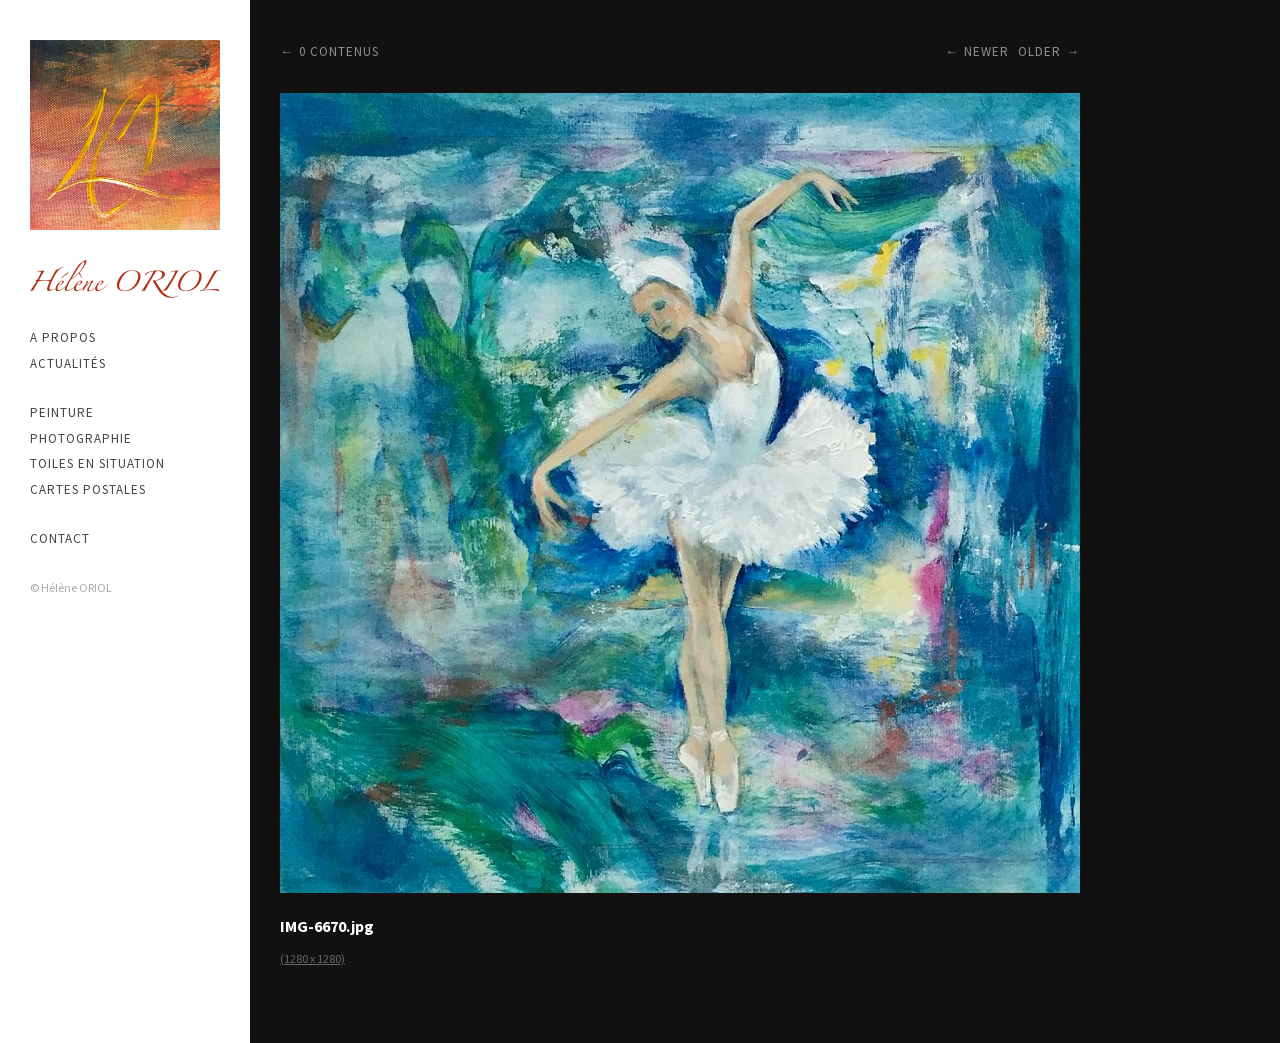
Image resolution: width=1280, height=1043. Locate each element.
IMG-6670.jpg (327, 926)
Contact (60, 538)
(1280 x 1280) (312, 958)
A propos (63, 337)
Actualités (68, 363)
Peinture (62, 412)
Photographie (81, 438)
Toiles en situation (97, 463)
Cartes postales (88, 489)
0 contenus (339, 51)
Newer (986, 51)
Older (1039, 51)
